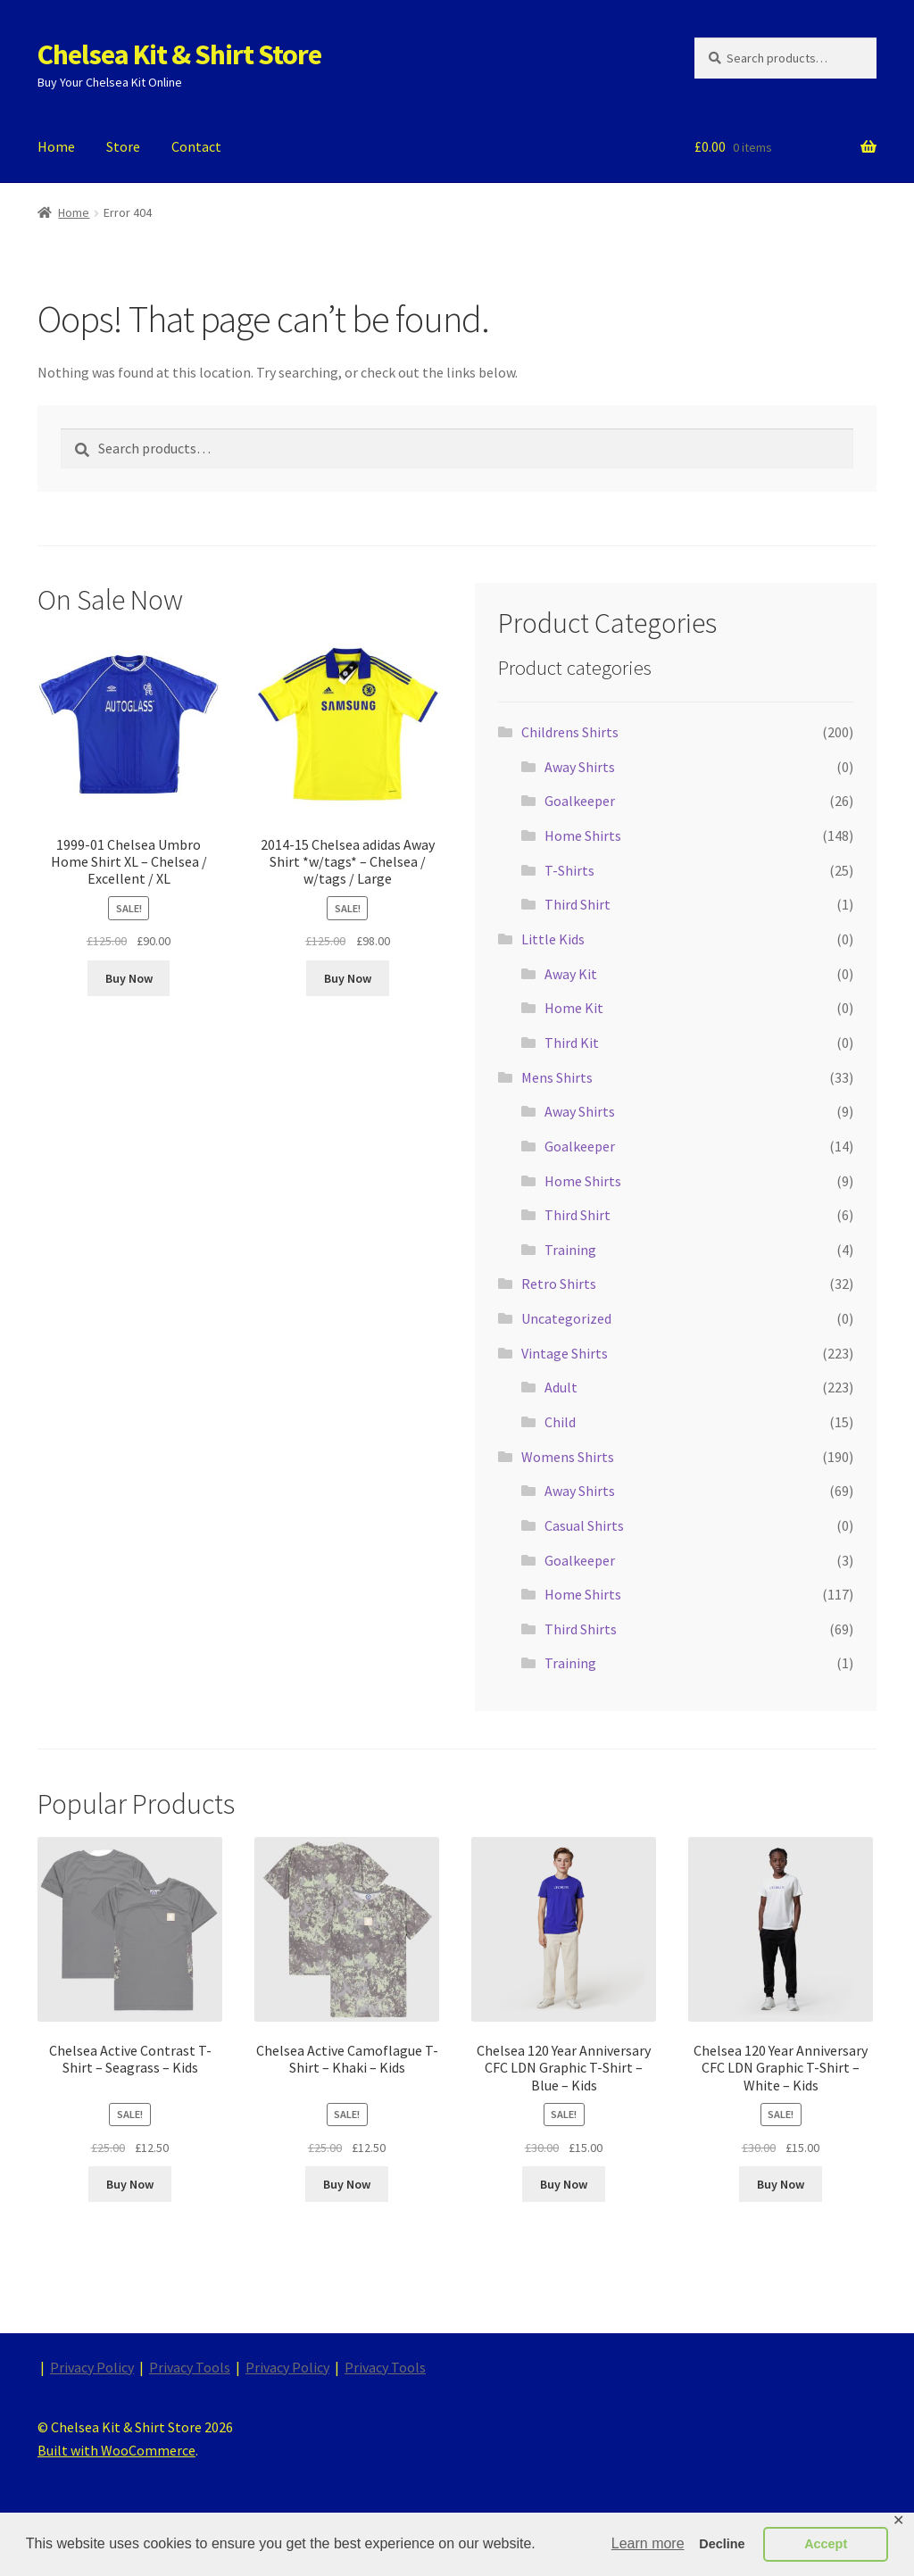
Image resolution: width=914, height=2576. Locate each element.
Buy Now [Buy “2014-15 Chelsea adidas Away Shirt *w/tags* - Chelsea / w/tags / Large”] (347, 978)
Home (56, 146)
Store (123, 146)
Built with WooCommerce (116, 2450)
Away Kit (570, 974)
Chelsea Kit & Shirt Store (179, 54)
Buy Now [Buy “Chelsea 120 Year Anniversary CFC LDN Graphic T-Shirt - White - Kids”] (780, 2184)
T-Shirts (569, 870)
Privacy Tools (189, 2367)
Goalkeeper (579, 801)
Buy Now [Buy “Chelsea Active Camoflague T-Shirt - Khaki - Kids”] (346, 2184)
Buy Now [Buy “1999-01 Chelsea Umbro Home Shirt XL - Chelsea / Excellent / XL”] (129, 978)
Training (570, 1250)
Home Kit (573, 1008)
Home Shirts (582, 835)
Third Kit (571, 1042)
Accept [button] (825, 2544)
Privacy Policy (92, 2367)
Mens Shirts (557, 1077)
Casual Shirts (584, 1525)
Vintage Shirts (564, 1353)
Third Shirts (580, 1629)
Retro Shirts (558, 1283)
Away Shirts (579, 767)
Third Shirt (577, 904)
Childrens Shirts (570, 732)
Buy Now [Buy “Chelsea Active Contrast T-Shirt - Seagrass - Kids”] (130, 2184)
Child (560, 1422)
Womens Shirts (567, 1457)
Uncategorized (566, 1318)
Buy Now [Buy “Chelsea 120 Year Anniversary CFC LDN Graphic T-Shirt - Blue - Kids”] (563, 2184)
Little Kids (553, 939)
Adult (560, 1387)
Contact (196, 146)
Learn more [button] (648, 2543)
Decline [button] (721, 2544)
